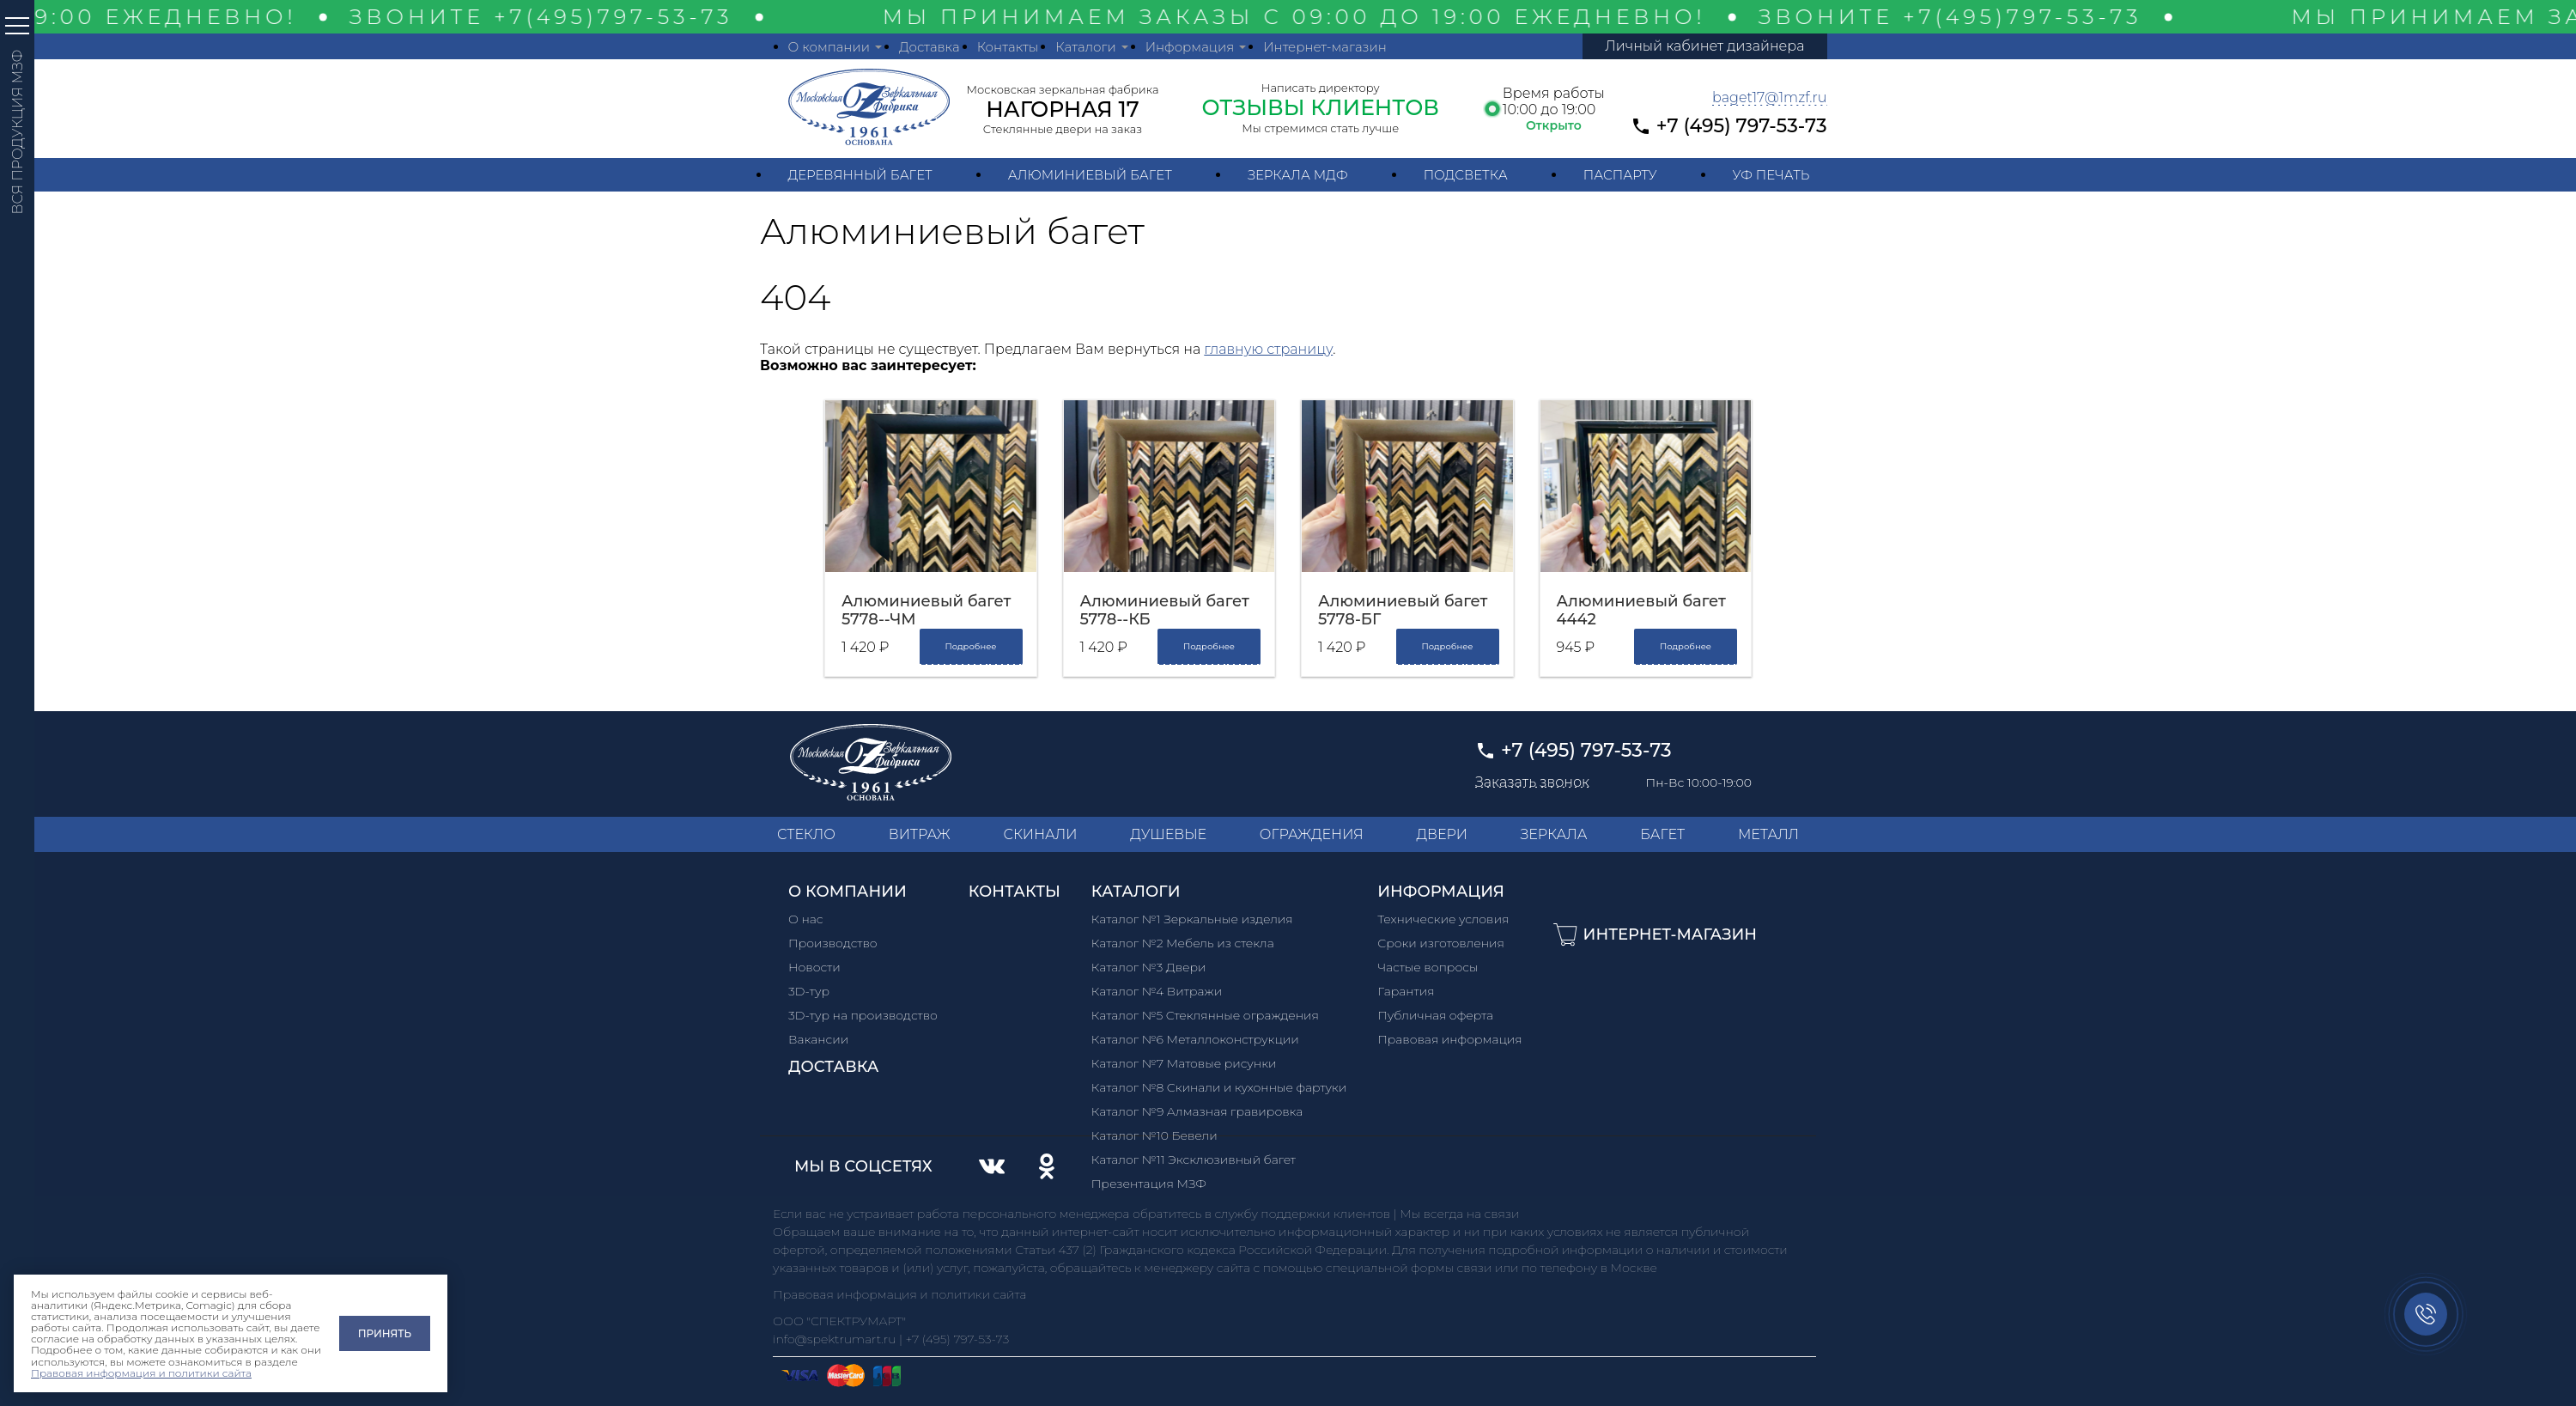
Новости (814, 967)
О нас (805, 919)
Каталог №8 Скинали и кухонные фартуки (1219, 1087)
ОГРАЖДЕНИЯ (1312, 834)
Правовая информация (1449, 1039)
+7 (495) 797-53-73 (1741, 125)
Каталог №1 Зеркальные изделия (1192, 919)
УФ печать (1771, 175)
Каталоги (1085, 47)
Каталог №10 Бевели (1154, 1135)
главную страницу (1268, 349)
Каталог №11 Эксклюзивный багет (1193, 1159)
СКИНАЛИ (1040, 834)
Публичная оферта (1435, 1015)
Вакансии (818, 1039)
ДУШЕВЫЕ (1168, 834)
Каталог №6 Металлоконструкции (1195, 1039)
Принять (384, 1333)
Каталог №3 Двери (1148, 967)
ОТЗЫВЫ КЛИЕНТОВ (1320, 107)
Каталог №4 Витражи (1156, 991)
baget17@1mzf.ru (1769, 97)
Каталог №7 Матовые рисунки (1184, 1063)
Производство (833, 943)
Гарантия (1405, 991)
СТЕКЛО (806, 834)
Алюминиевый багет (1090, 175)
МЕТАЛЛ (1768, 834)
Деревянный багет (860, 175)
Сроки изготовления (1440, 943)
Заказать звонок (1532, 782)
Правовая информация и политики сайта (141, 1372)
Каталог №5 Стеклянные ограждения (1205, 1015)
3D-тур (808, 991)
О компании (829, 47)
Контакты (1008, 47)
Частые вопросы (1427, 967)
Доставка (929, 47)
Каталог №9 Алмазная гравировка (1197, 1111)
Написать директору (1320, 87)
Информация (1190, 47)
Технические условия (1443, 919)
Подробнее (970, 646)
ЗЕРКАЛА (1554, 834)
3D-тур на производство (863, 1015)
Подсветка (1466, 175)
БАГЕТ (1662, 834)
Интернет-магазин (1325, 47)
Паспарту (1620, 175)
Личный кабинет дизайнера (1704, 46)
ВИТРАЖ (920, 834)
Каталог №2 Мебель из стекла (1182, 943)
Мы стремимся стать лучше (1320, 128)
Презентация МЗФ (1148, 1183)
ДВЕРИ (1442, 834)
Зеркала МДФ (1298, 175)
